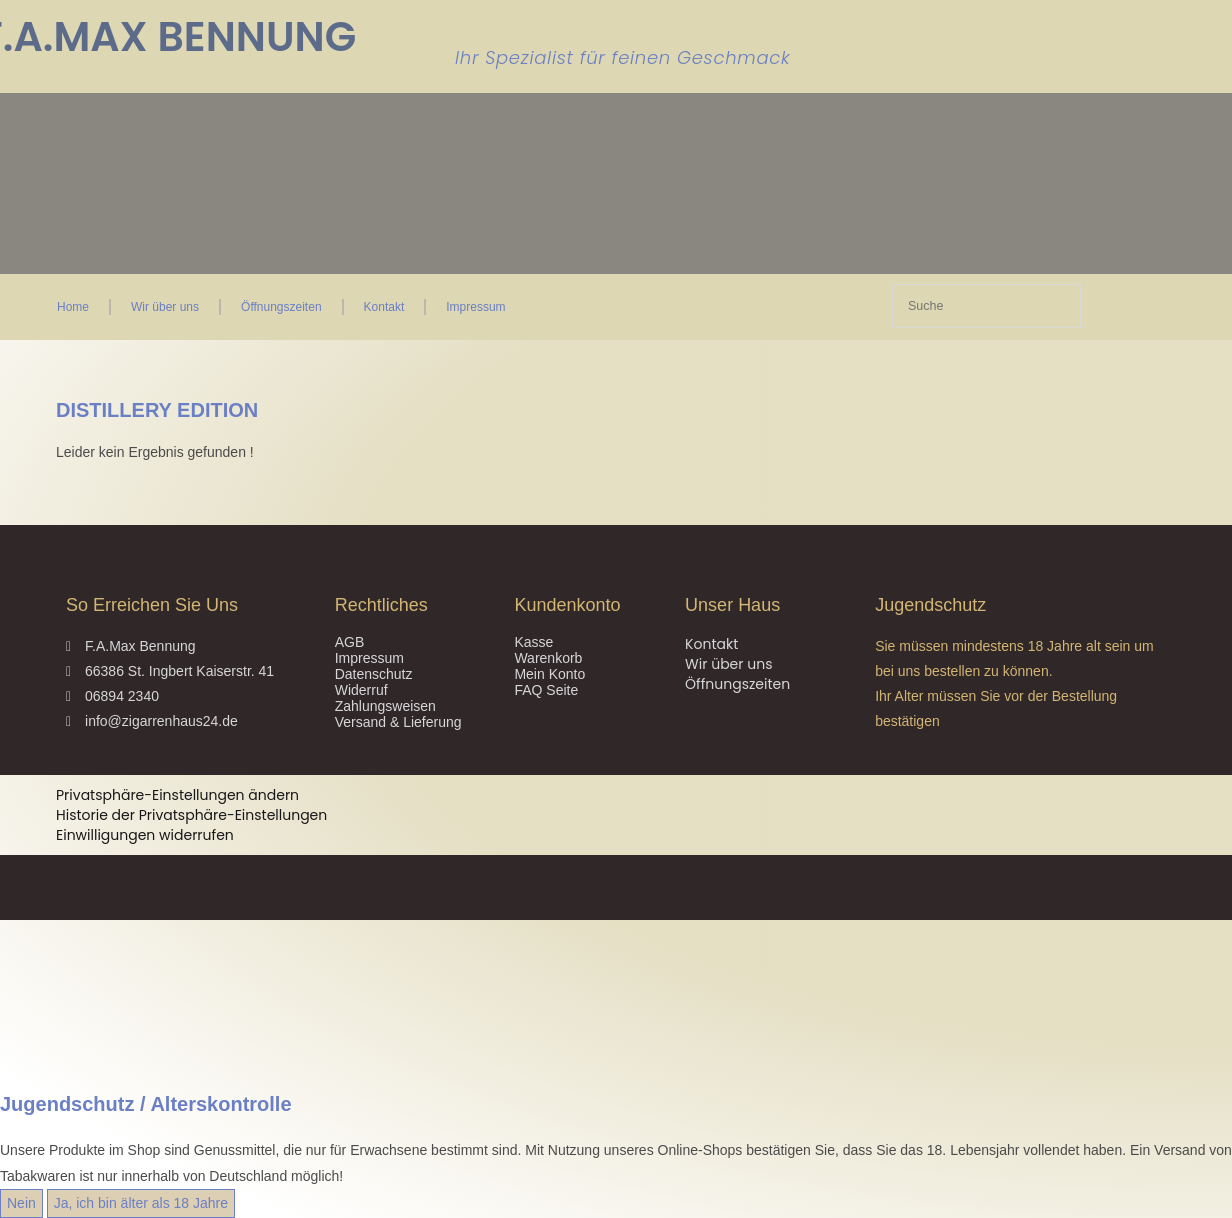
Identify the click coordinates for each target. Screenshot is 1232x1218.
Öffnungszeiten (281, 307)
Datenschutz (374, 674)
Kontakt (384, 307)
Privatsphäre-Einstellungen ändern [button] (177, 795)
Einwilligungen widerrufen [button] (145, 835)
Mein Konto (549, 674)
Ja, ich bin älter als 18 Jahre (141, 1203)
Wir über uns (165, 307)
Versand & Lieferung (398, 722)
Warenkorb (548, 658)
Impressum (475, 307)
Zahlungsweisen (385, 706)
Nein (21, 1203)
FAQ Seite (546, 690)
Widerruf (361, 690)
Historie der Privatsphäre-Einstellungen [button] (191, 815)
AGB (350, 642)
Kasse (533, 642)
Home (73, 307)
